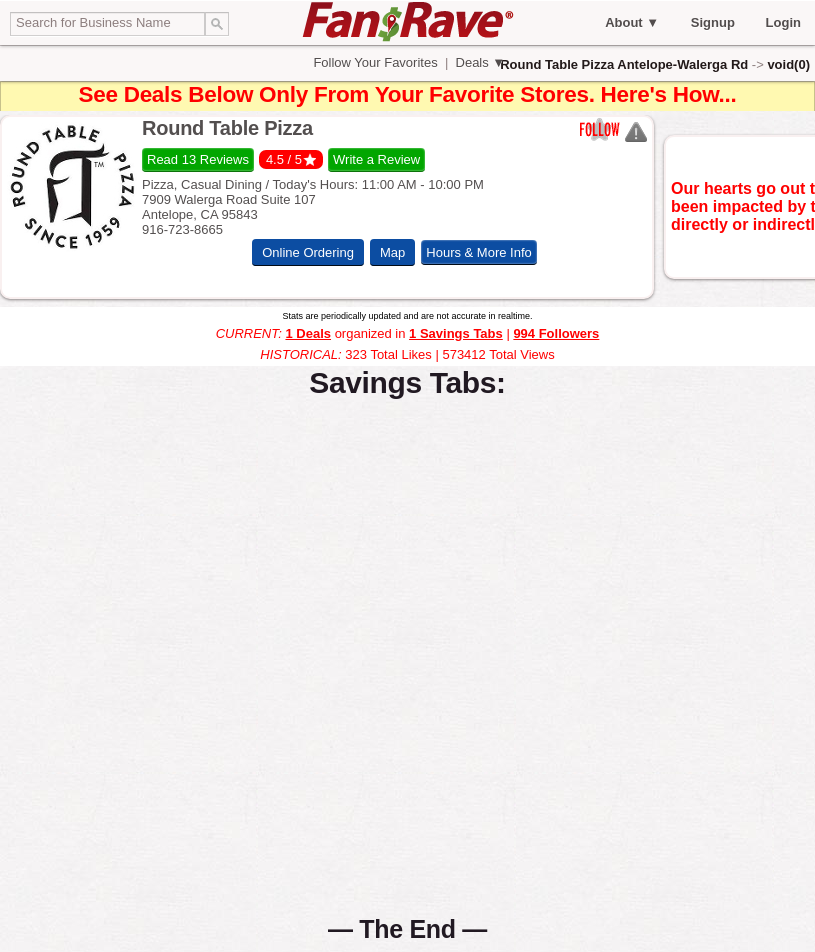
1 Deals (308, 333)
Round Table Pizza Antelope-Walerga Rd (624, 64)
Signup (713, 22)
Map (392, 252)
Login (783, 22)
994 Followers (556, 333)
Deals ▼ (478, 62)
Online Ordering (308, 252)
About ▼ (632, 22)
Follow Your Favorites (376, 62)
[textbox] (107, 24)
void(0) (788, 64)
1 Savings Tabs (456, 333)
